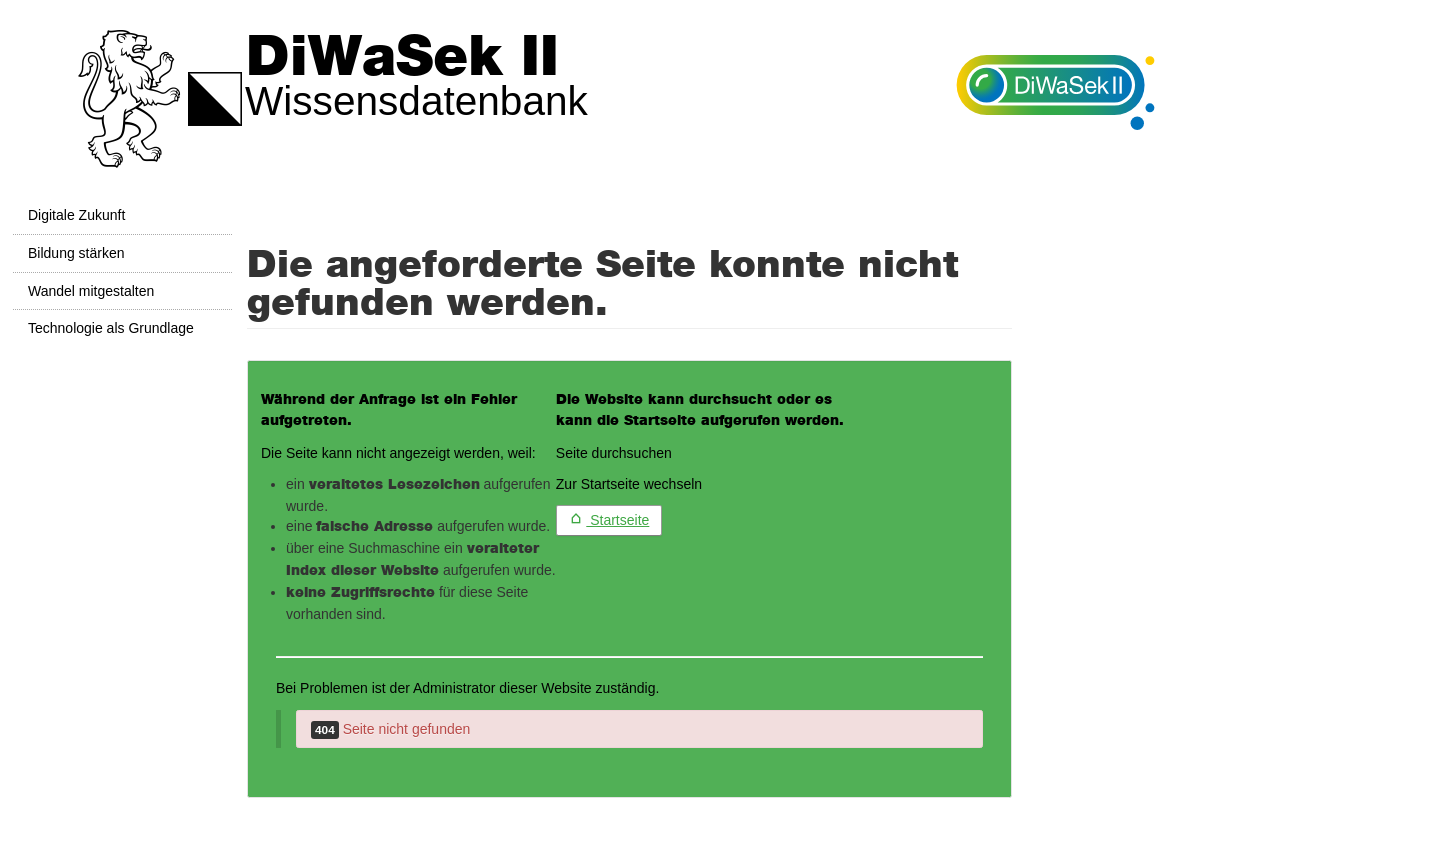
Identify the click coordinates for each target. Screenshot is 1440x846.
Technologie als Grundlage (111, 328)
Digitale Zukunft (76, 215)
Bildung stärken (76, 253)
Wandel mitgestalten (91, 291)
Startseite (609, 520)
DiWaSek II (402, 58)
